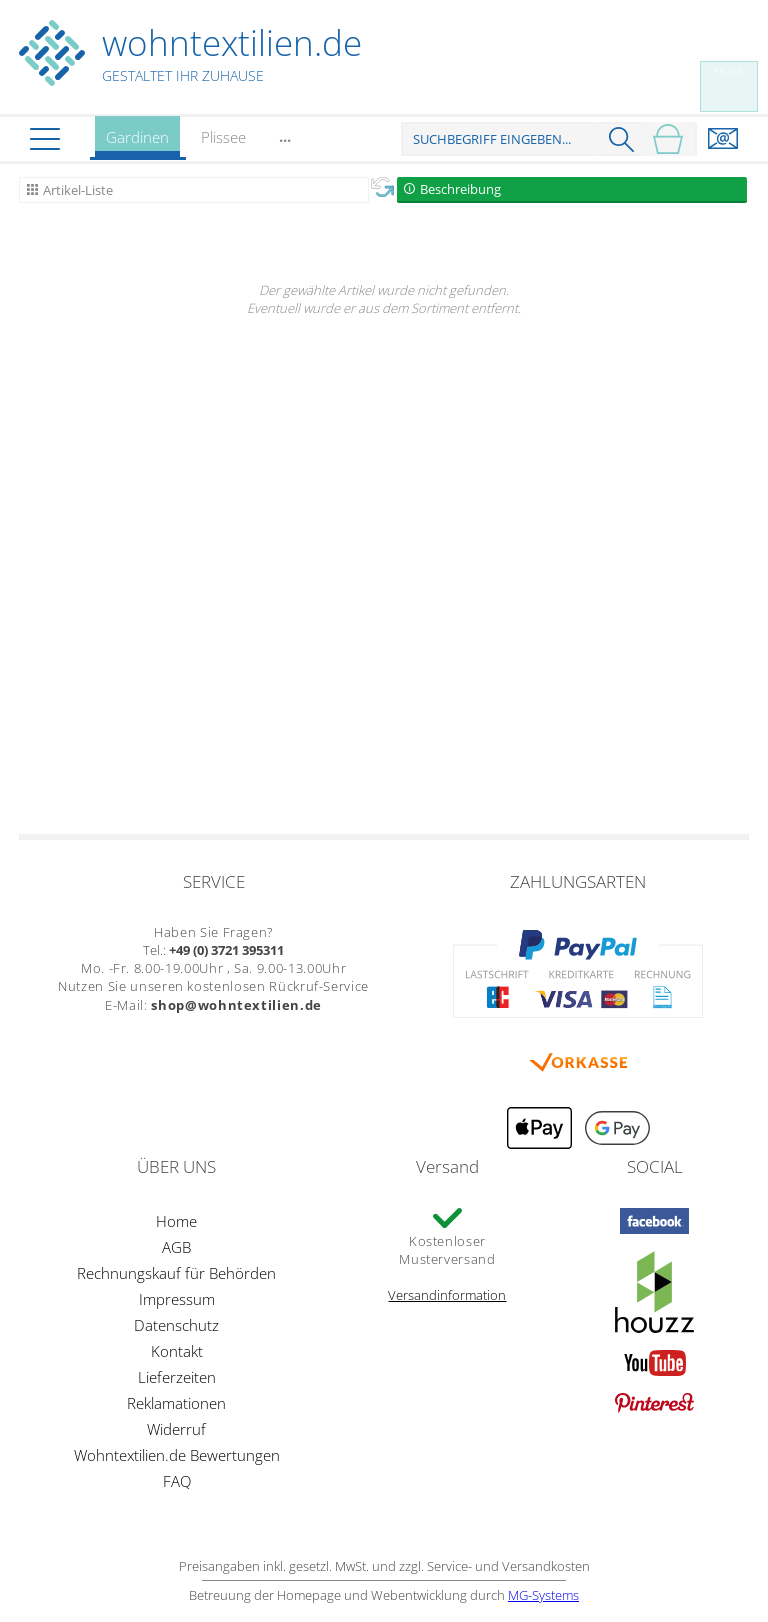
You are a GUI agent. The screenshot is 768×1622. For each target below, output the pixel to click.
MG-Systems (543, 1595)
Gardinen (137, 143)
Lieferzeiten (177, 1377)
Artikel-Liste (78, 190)
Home (176, 1221)
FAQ (177, 1481)
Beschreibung (460, 189)
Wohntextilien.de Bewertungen (177, 1455)
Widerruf (176, 1429)
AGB (176, 1247)
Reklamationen (176, 1403)
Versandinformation (447, 1295)
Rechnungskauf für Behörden (176, 1273)
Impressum (177, 1299)
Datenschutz (176, 1325)
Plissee (223, 137)
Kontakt (177, 1351)
